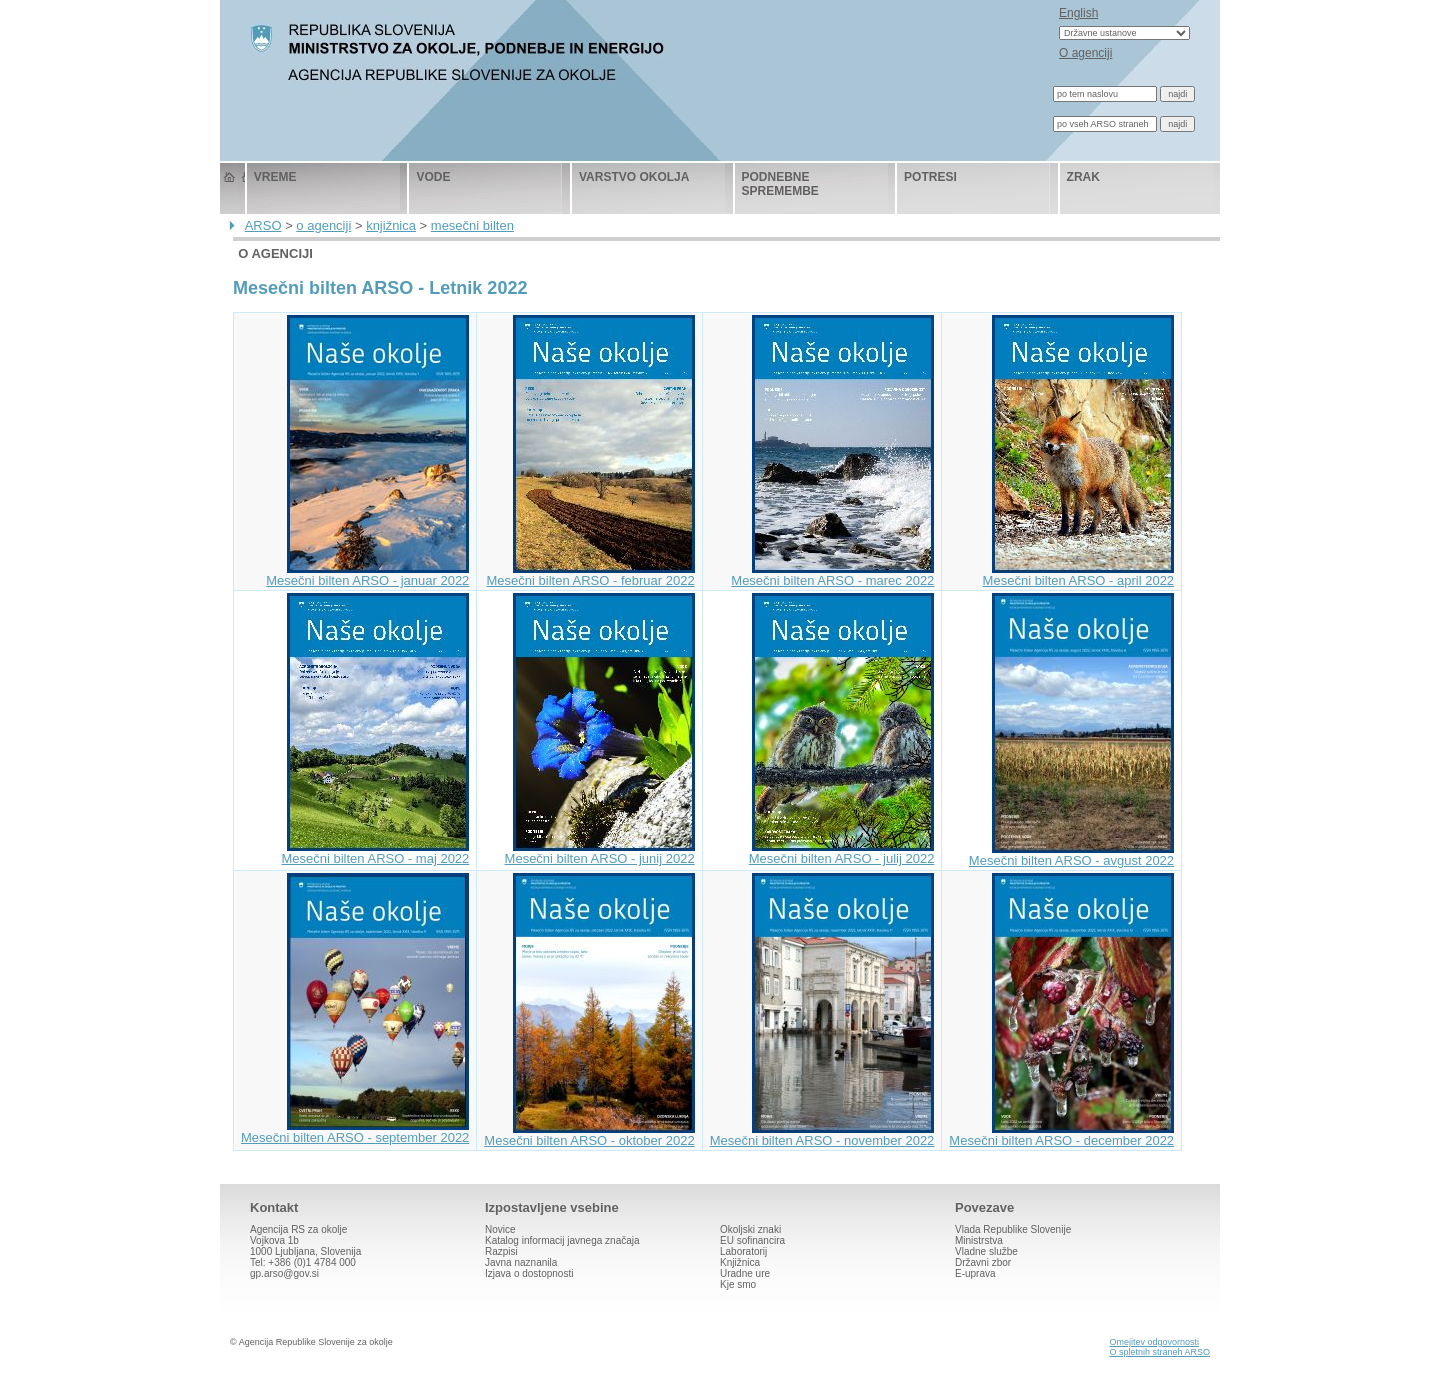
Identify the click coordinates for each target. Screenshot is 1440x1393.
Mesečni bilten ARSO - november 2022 (822, 1134)
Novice (500, 1229)
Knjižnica (740, 1262)
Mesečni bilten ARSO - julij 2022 (842, 852)
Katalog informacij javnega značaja (562, 1240)
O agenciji (1085, 53)
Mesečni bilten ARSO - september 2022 (355, 1131)
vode (433, 177)
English (1078, 13)
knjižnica (391, 225)
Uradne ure (745, 1273)
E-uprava (975, 1273)
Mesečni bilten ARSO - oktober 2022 (589, 1134)
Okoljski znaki (750, 1229)
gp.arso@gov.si (284, 1273)
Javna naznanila (521, 1262)
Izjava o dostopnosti (529, 1273)
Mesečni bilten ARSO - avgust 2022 (1071, 854)
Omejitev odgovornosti (1154, 1342)
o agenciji (323, 225)
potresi (930, 177)
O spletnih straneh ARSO (1159, 1352)
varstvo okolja (634, 177)
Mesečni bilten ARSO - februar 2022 (591, 574)
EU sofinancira (752, 1240)
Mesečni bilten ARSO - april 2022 (1078, 574)
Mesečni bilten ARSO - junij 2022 (600, 852)
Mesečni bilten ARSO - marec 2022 (832, 574)
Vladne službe (986, 1251)
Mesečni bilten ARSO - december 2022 (1061, 1134)
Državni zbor (983, 1262)
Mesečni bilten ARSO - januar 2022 (367, 574)
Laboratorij (743, 1251)
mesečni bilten (472, 225)
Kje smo (738, 1284)
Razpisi (501, 1251)
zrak (1083, 177)
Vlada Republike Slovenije (1013, 1229)
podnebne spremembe (780, 184)
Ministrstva (979, 1240)
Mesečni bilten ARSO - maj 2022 (375, 852)
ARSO (263, 225)
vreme (275, 177)
